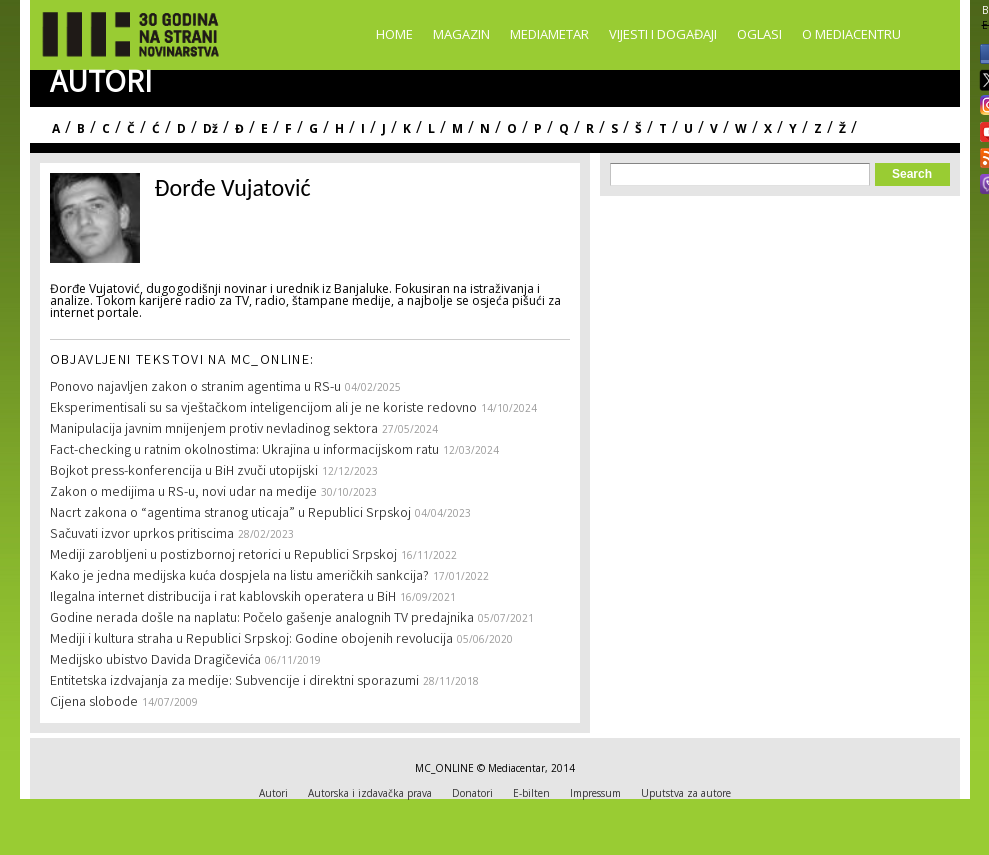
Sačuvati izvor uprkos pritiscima (142, 535)
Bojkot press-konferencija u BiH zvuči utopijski (184, 472)
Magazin (461, 34)
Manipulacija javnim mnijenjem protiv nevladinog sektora (214, 430)
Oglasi (759, 34)
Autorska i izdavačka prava (370, 793)
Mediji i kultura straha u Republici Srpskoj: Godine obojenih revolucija (251, 640)
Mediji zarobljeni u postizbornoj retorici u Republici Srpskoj (223, 556)
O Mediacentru (851, 34)
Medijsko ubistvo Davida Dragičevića (155, 661)
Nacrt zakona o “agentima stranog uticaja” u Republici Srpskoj (230, 514)
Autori (273, 793)
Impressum (595, 793)
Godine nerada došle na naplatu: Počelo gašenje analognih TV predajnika (262, 619)
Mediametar (549, 34)
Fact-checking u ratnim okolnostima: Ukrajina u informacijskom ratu (244, 451)
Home (394, 34)
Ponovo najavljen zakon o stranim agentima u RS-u (195, 388)
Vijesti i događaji (663, 34)
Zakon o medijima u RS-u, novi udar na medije (183, 493)
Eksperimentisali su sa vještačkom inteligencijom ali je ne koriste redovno (263, 409)
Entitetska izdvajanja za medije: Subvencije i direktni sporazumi (234, 682)
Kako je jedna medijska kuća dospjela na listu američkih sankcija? (239, 577)
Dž (210, 128)
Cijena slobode (94, 703)
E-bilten (531, 793)
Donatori (472, 793)
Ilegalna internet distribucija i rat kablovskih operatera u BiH (223, 598)
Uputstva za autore (686, 793)
